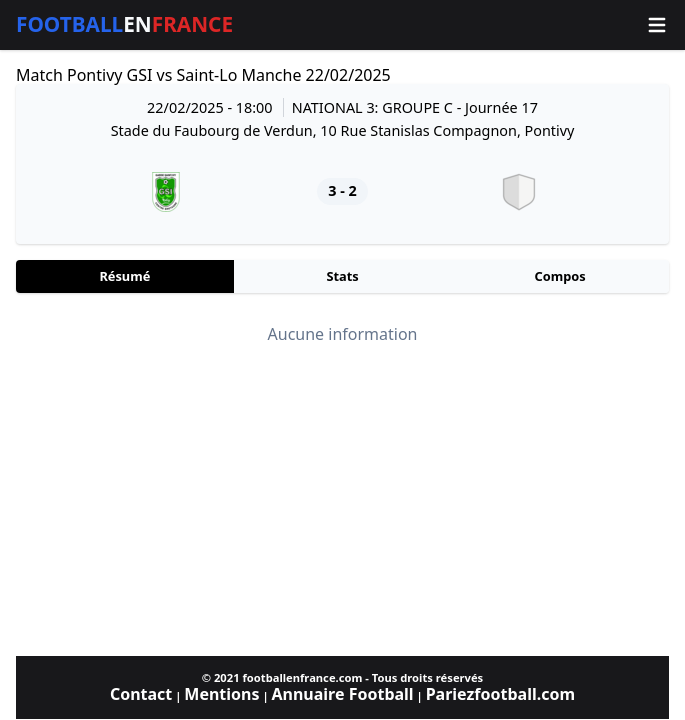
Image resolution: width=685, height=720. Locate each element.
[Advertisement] (342, 500)
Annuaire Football (342, 694)
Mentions (221, 694)
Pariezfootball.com (500, 694)
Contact (141, 694)
